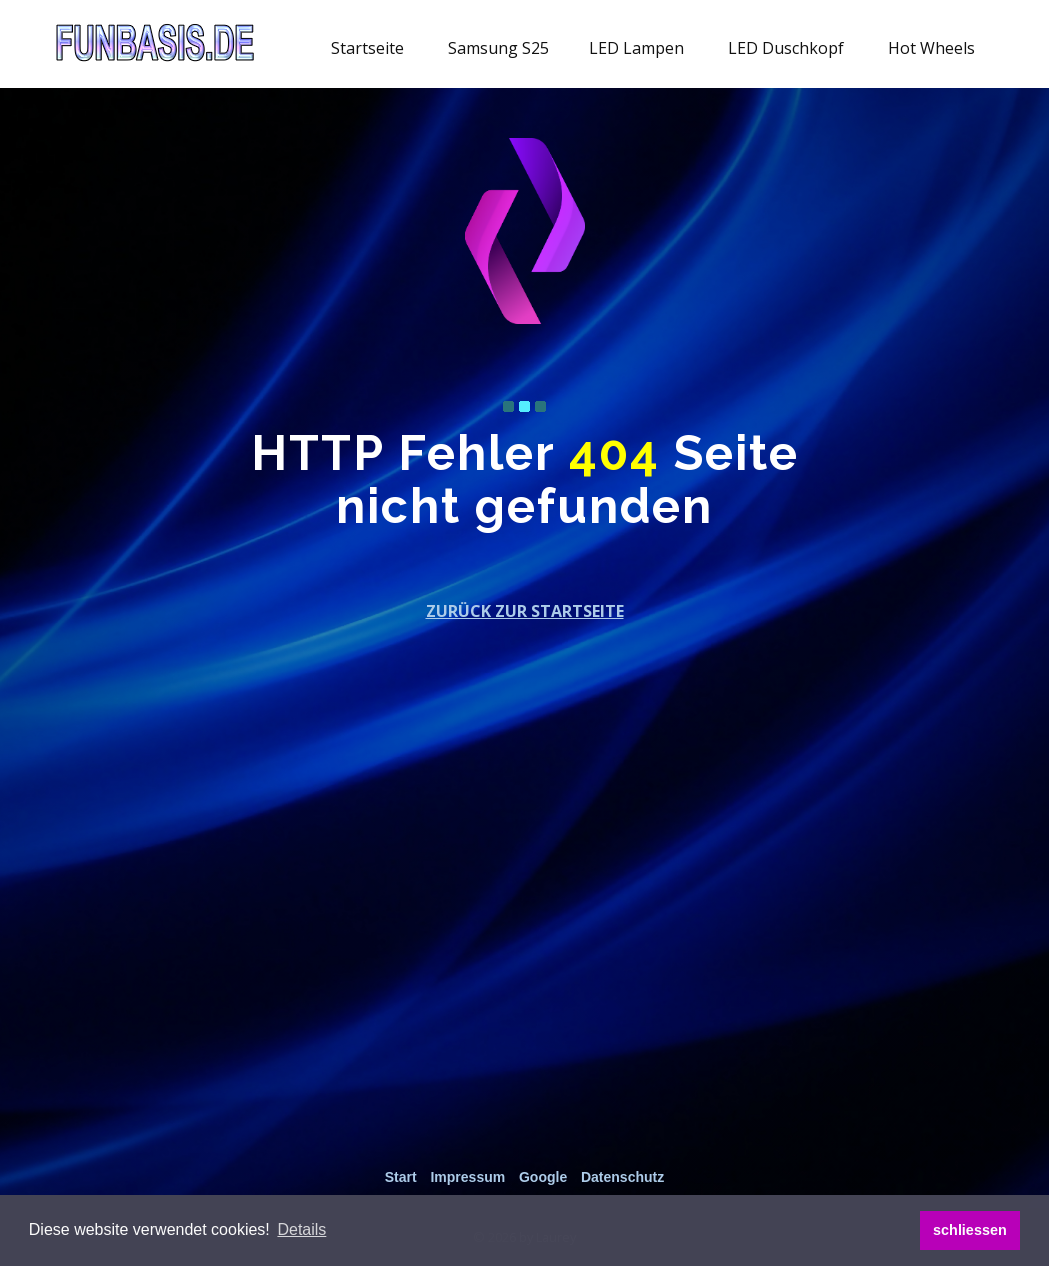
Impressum (467, 1177)
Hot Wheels (931, 48)
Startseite (367, 48)
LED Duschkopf (786, 48)
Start (401, 1177)
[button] (301, 1230)
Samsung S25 (498, 48)
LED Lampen (636, 48)
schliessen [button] (970, 1230)
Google (543, 1177)
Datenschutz (622, 1177)
